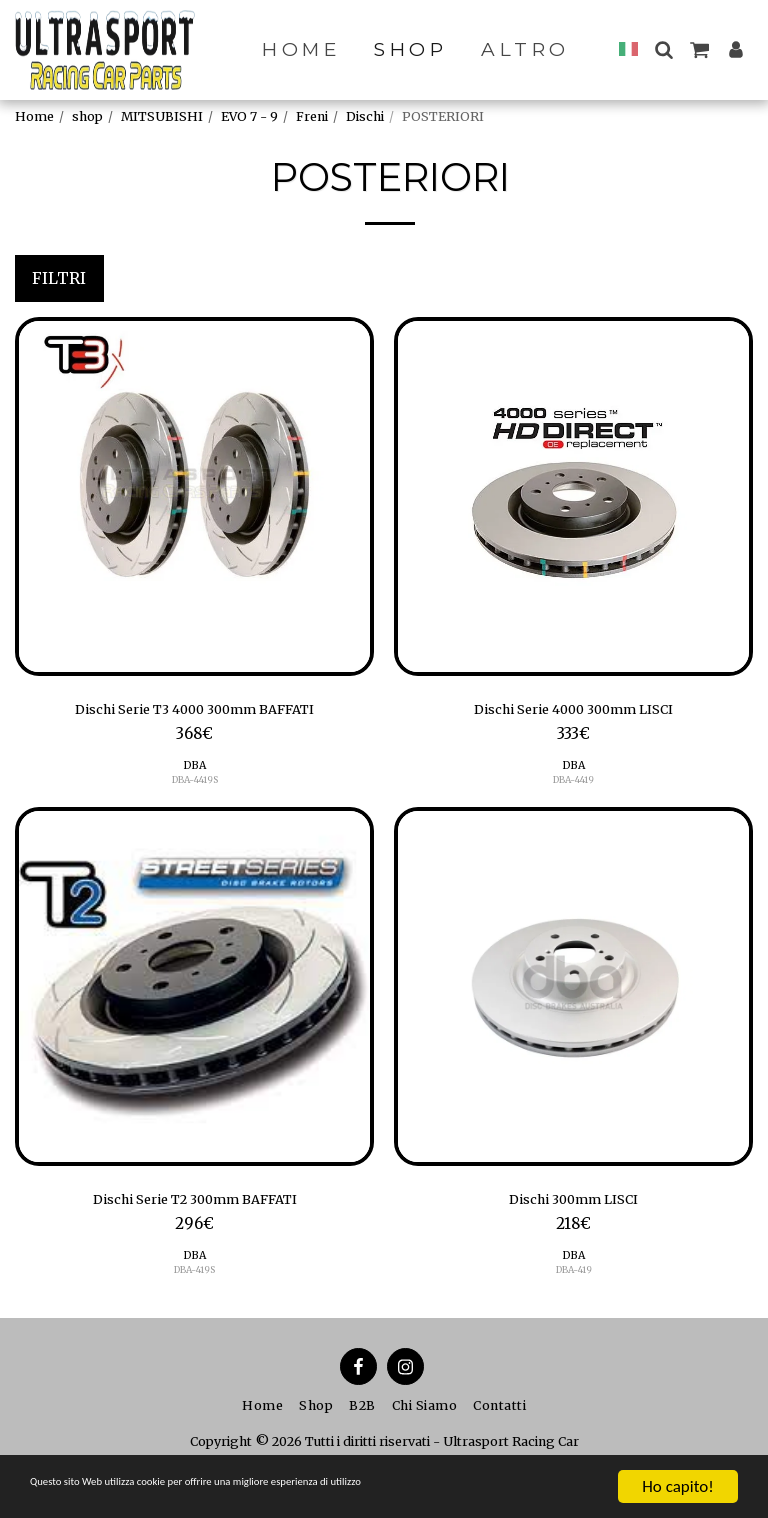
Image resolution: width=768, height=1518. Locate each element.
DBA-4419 (573, 784)
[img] (194, 496)
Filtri (59, 278)
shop (87, 116)
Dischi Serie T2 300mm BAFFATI (194, 1206)
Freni (312, 116)
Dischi (365, 116)
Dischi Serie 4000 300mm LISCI (574, 711)
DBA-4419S (194, 784)
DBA (194, 769)
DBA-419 (573, 1279)
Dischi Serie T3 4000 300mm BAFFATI (195, 711)
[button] (663, 49)
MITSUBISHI (162, 116)
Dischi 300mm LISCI (573, 1206)
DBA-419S (194, 1279)
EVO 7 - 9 (249, 116)
